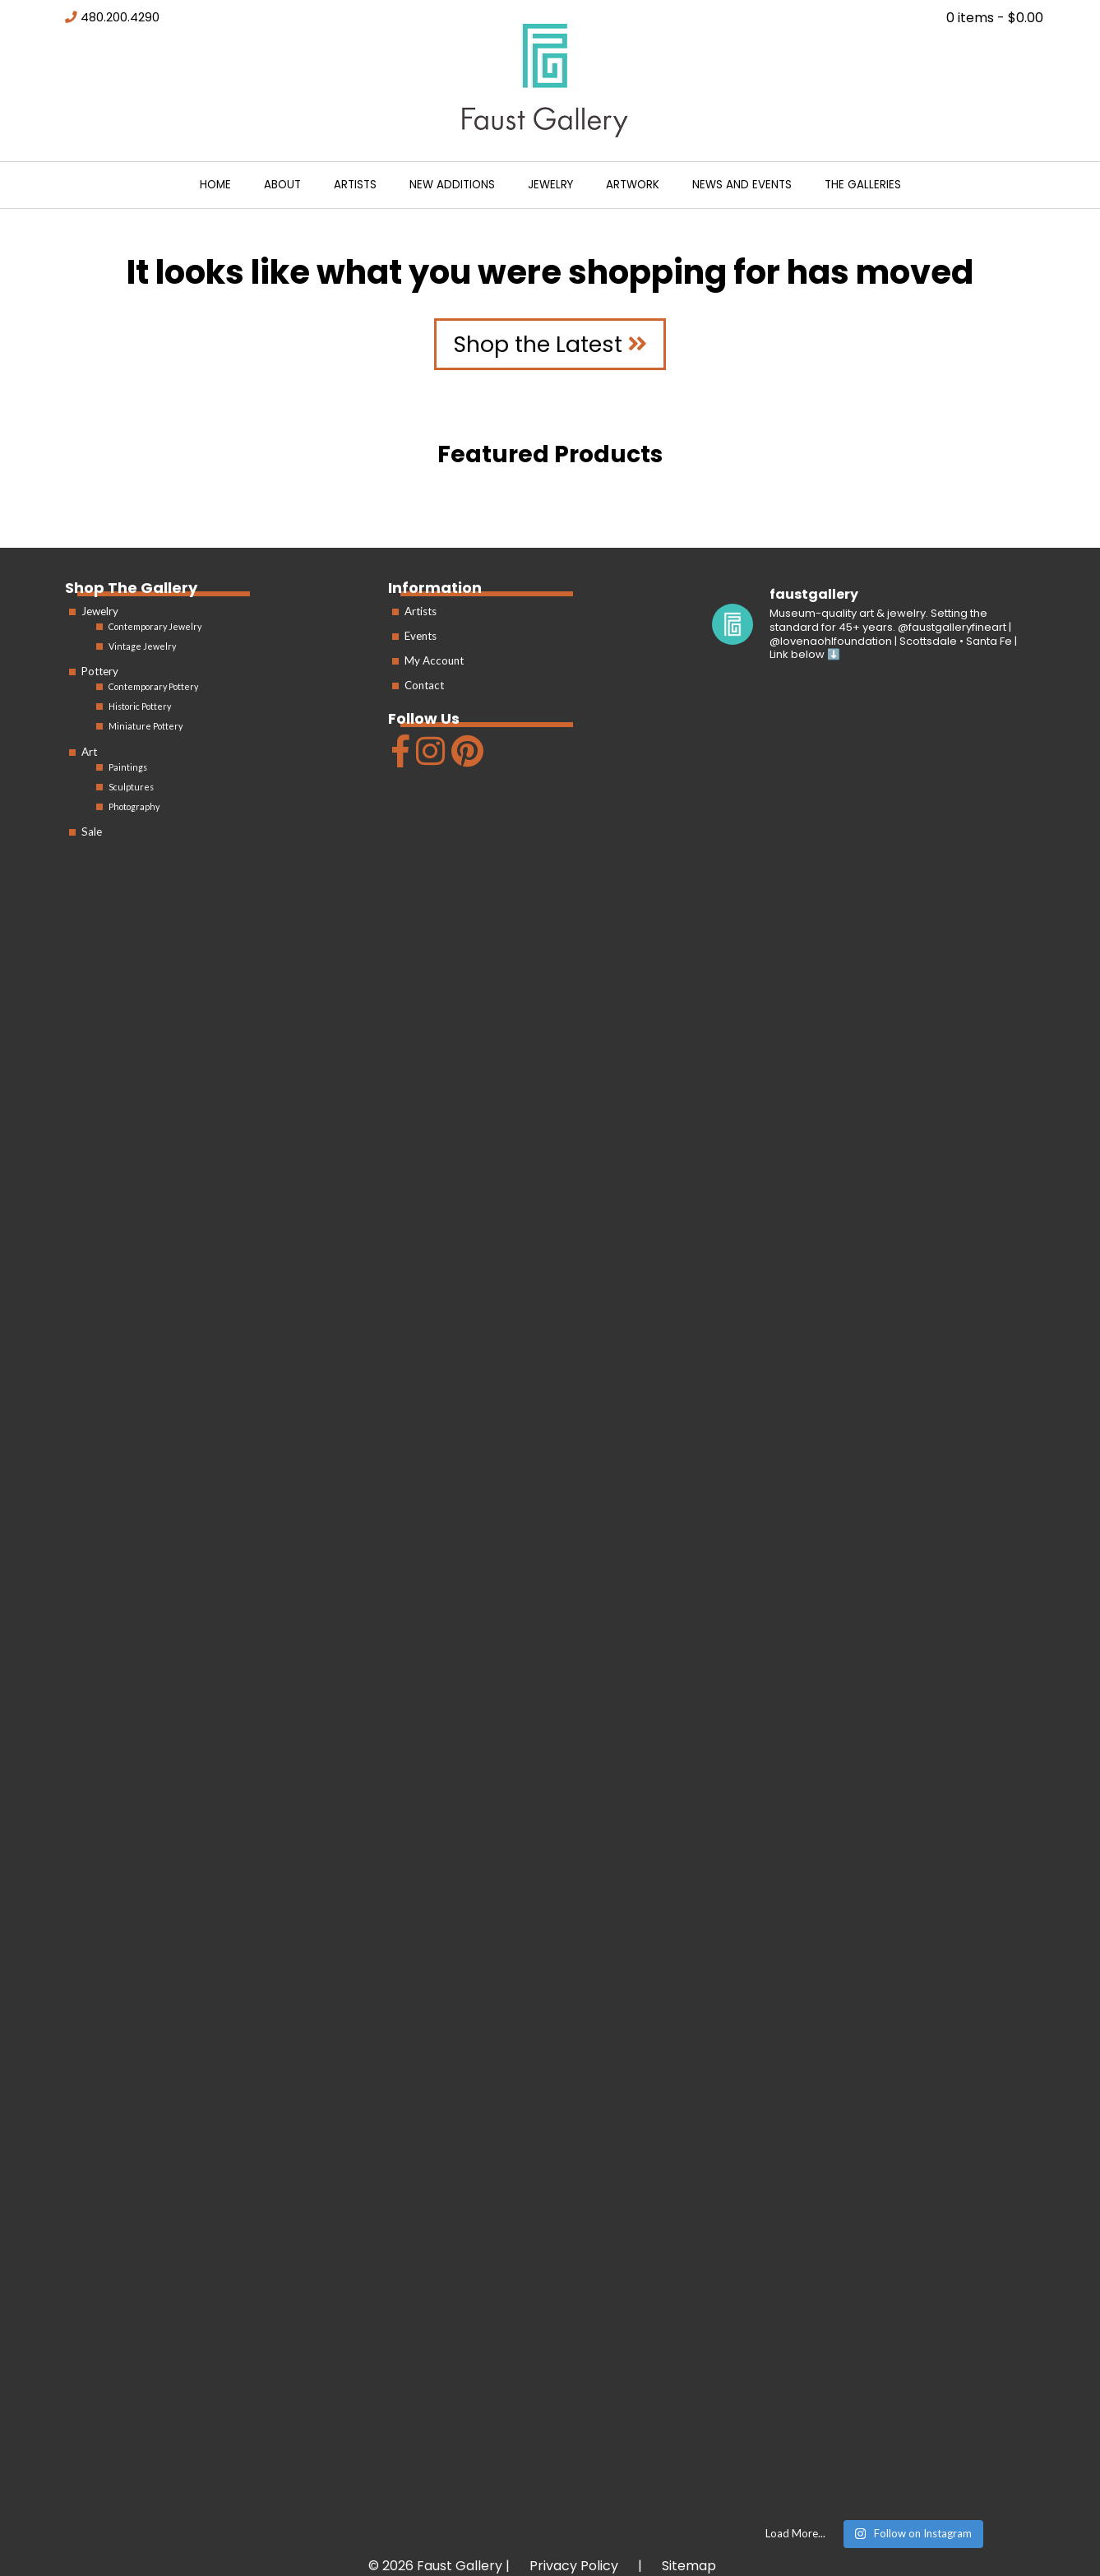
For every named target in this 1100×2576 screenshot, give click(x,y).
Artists (355, 184)
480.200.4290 (120, 17)
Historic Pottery (140, 706)
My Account (434, 660)
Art (89, 751)
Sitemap (689, 2565)
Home (215, 184)
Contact (424, 685)
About (282, 184)
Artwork (632, 184)
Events (420, 635)
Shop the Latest (550, 344)
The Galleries (863, 184)
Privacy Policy (573, 2565)
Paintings (128, 767)
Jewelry (550, 184)
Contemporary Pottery (153, 686)
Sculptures (131, 786)
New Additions (452, 184)
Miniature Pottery (146, 725)
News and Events (742, 184)
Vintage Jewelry (142, 646)
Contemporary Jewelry (155, 626)
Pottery (99, 671)
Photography (134, 806)
